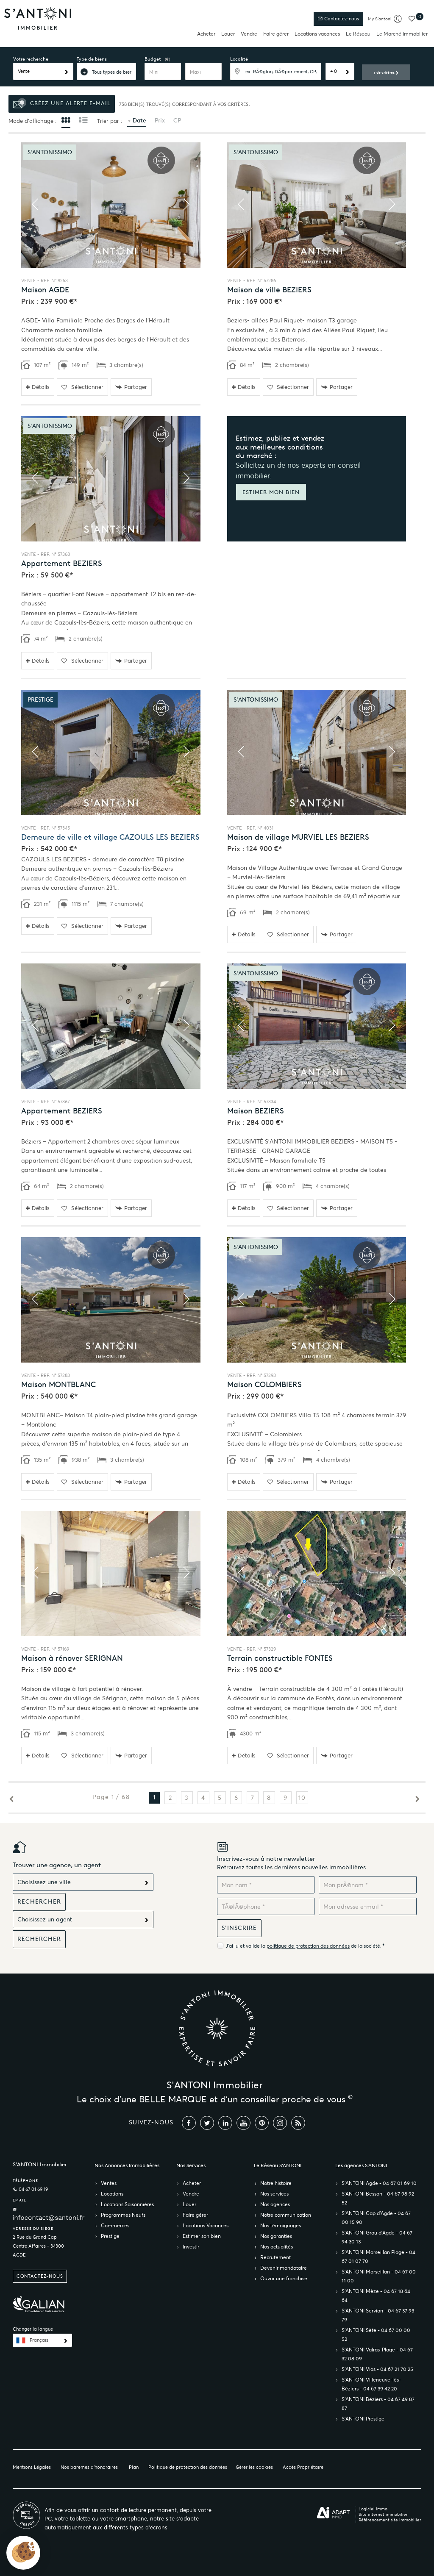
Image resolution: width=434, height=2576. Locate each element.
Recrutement (275, 2257)
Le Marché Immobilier (402, 34)
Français (39, 2340)
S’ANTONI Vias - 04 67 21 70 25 (377, 2369)
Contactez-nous (338, 19)
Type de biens (92, 59)
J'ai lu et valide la (246, 1946)
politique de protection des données (308, 1946)
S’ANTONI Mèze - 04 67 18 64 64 (376, 2295)
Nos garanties (276, 2236)
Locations (112, 2193)
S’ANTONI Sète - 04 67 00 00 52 (376, 2334)
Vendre (249, 34)
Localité (239, 59)
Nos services (274, 2193)
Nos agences (275, 2204)
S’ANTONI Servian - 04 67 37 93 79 (378, 2315)
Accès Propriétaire (303, 2467)
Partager (131, 387)
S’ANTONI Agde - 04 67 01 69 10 (379, 2183)
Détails (38, 387)
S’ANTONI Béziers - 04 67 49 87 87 (378, 2403)
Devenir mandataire (283, 2268)
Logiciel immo (373, 2509)
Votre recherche (30, 59)
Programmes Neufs (123, 2215)
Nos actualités (276, 2246)
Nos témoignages (280, 2225)
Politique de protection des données (187, 2467)
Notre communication (285, 2215)
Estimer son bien (202, 2236)
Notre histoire (276, 2183)
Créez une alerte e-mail (62, 104)
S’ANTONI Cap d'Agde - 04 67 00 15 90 (376, 2217)
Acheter (206, 34)
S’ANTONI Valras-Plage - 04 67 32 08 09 (377, 2354)
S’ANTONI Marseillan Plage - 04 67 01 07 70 (378, 2256)
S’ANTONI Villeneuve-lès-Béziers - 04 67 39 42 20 (371, 2384)
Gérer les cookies (254, 2467)
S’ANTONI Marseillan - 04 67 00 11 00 (379, 2276)
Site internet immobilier (383, 2514)
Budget (153, 59)
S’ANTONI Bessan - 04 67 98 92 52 (378, 2198)
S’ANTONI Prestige (363, 2418)
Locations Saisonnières (127, 2204)
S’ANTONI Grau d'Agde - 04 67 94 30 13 (377, 2237)
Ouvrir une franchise (283, 2278)
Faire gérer (276, 34)
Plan (134, 2467)
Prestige (110, 2236)
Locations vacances (317, 34)
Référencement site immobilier (390, 2520)
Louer (228, 34)
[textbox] (275, 71)
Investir (191, 2246)
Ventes (109, 2183)
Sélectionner (82, 387)
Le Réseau (358, 34)
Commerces (115, 2225)
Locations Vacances (205, 2225)
